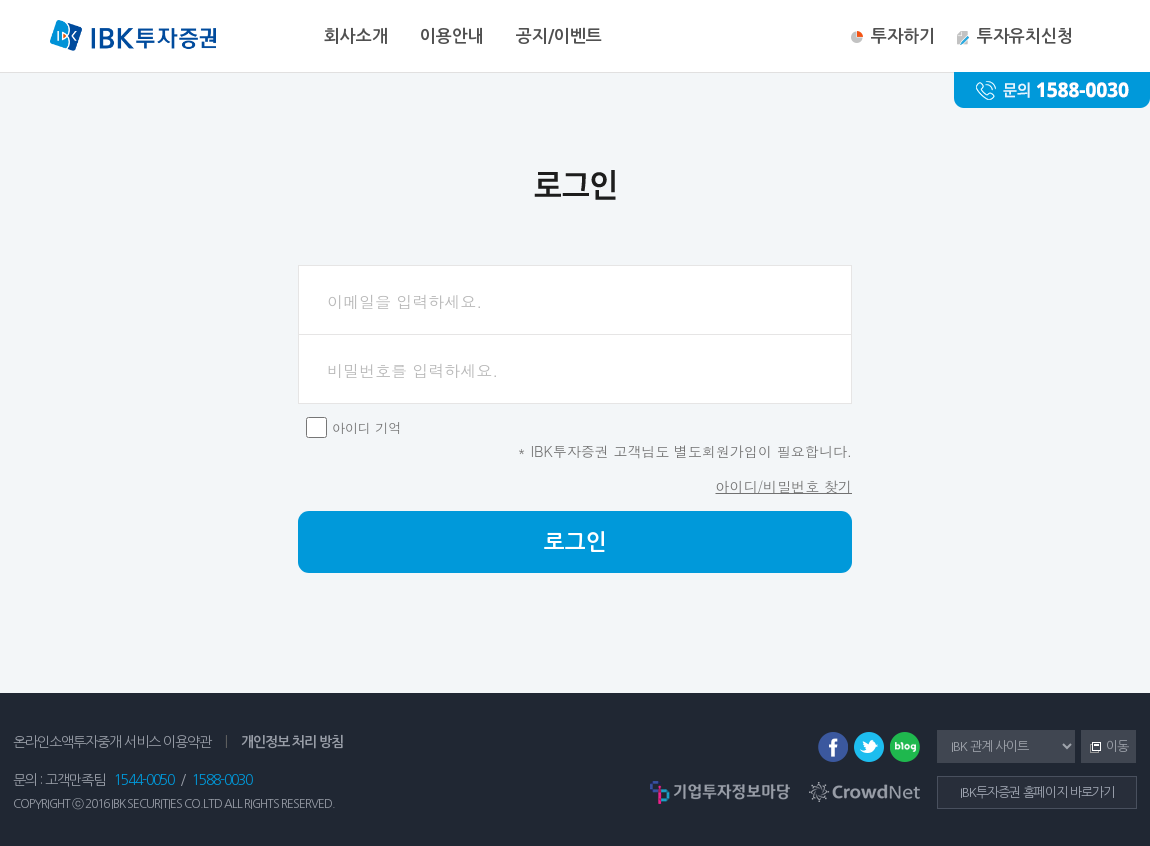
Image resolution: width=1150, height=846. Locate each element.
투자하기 (903, 36)
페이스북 (833, 747)
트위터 (869, 747)
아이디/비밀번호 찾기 (783, 486)
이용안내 (452, 36)
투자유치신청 (1025, 36)
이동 (1104, 748)
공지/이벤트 (559, 36)
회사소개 (356, 36)
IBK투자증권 (133, 38)
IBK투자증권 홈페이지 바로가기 (1037, 792)
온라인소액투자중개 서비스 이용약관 (112, 742)
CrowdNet (864, 792)
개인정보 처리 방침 (292, 742)
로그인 (575, 542)
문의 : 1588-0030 (1052, 90)
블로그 (905, 747)
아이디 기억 (366, 427)
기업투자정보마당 (720, 792)
